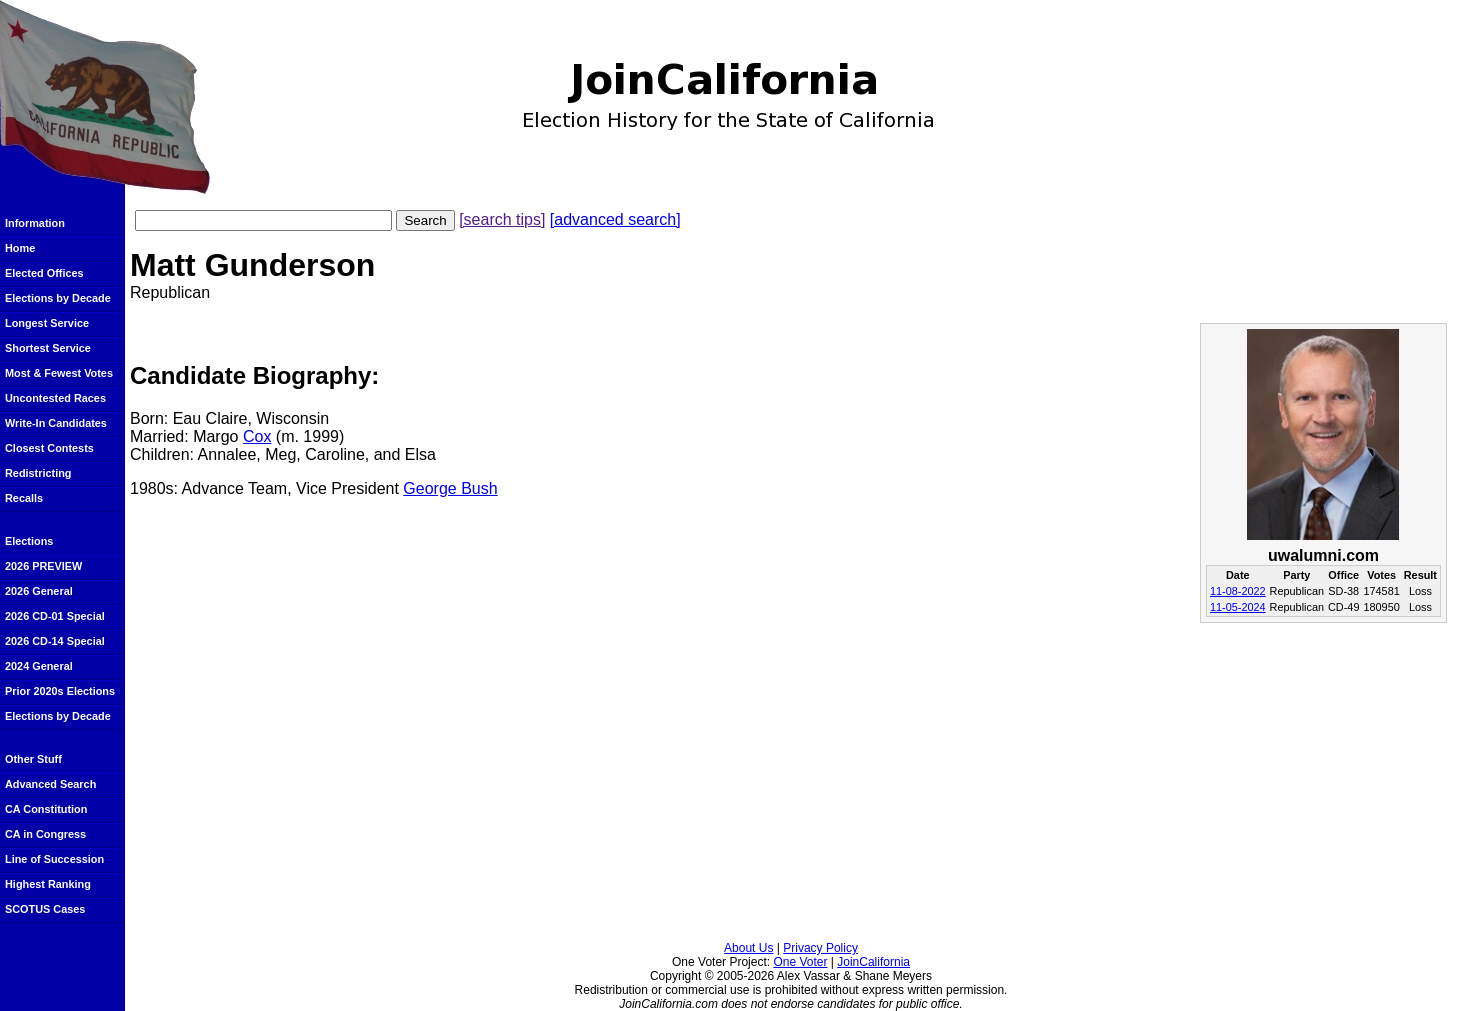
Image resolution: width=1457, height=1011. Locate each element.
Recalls (24, 498)
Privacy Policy (820, 948)
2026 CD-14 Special (55, 641)
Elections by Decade (58, 298)
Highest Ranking (48, 884)
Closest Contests (49, 448)
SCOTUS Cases (45, 909)
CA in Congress (45, 834)
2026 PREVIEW (43, 566)
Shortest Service (48, 348)
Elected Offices (44, 273)
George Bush (450, 488)
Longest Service (47, 323)
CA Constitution (46, 809)
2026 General (39, 591)
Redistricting (38, 473)
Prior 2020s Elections (60, 691)
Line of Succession (54, 859)
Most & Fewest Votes (59, 373)
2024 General (39, 666)
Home (20, 248)
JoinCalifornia (873, 962)
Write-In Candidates (56, 423)
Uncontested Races (55, 398)
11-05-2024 (1238, 607)
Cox (257, 436)
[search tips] (502, 219)
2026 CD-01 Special (55, 616)
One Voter (800, 962)
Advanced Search (50, 784)
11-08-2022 (1238, 591)
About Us (748, 948)
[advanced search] (615, 219)
